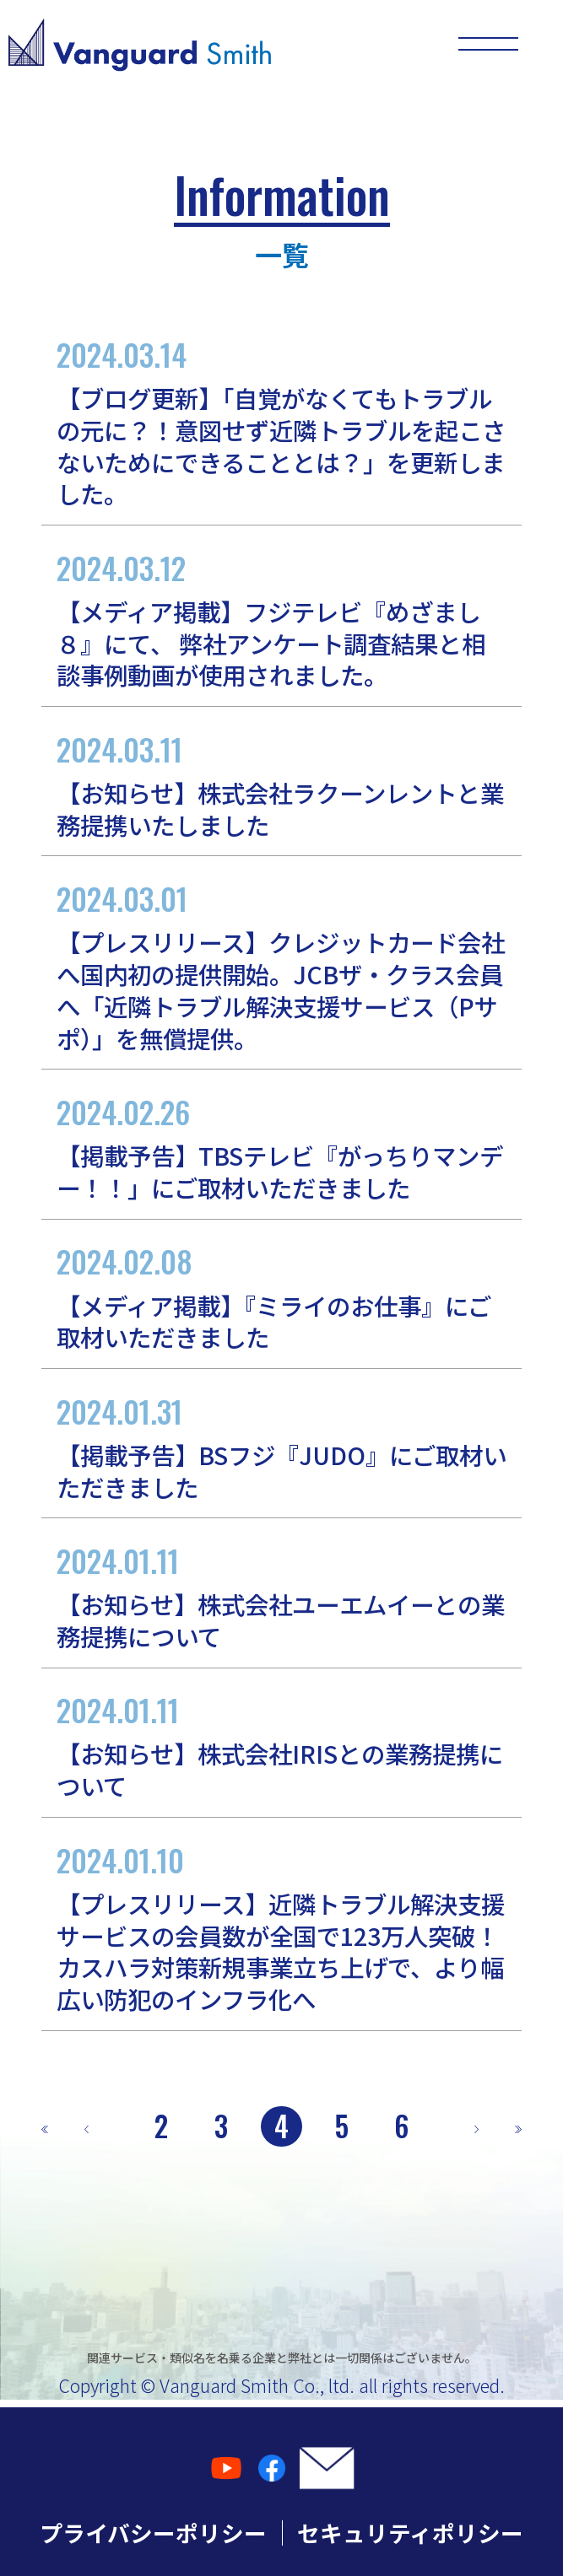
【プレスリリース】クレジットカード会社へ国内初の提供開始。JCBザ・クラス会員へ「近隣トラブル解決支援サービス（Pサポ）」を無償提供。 (282, 965)
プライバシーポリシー (153, 2532)
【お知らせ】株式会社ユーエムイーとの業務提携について (282, 1596)
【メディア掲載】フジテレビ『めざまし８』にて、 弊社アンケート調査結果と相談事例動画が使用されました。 (282, 619)
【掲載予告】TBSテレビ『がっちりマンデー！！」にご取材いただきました (282, 1147)
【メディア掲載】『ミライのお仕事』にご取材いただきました (282, 1296)
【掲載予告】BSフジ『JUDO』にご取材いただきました (282, 1446)
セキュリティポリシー (410, 2532)
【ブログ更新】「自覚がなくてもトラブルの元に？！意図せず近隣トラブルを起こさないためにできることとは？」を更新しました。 (282, 421)
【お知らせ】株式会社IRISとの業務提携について (282, 1745)
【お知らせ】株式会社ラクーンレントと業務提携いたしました (282, 784)
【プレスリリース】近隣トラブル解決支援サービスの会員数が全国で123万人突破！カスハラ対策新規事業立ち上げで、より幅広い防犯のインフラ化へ (282, 1927)
